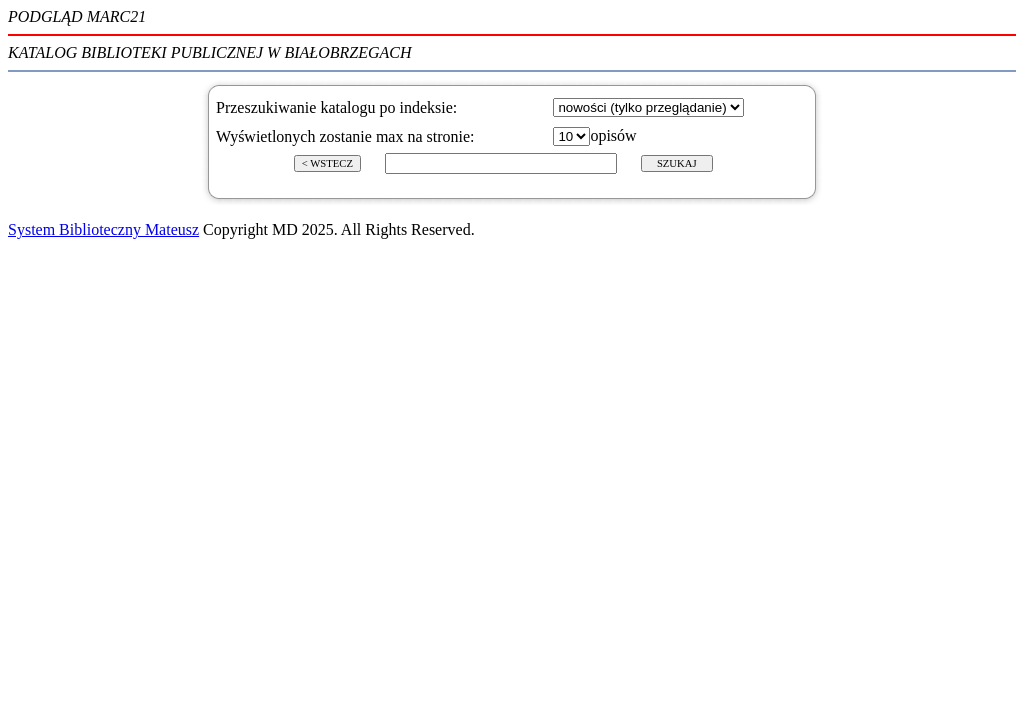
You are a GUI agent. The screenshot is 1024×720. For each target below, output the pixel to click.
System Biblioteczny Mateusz (103, 229)
